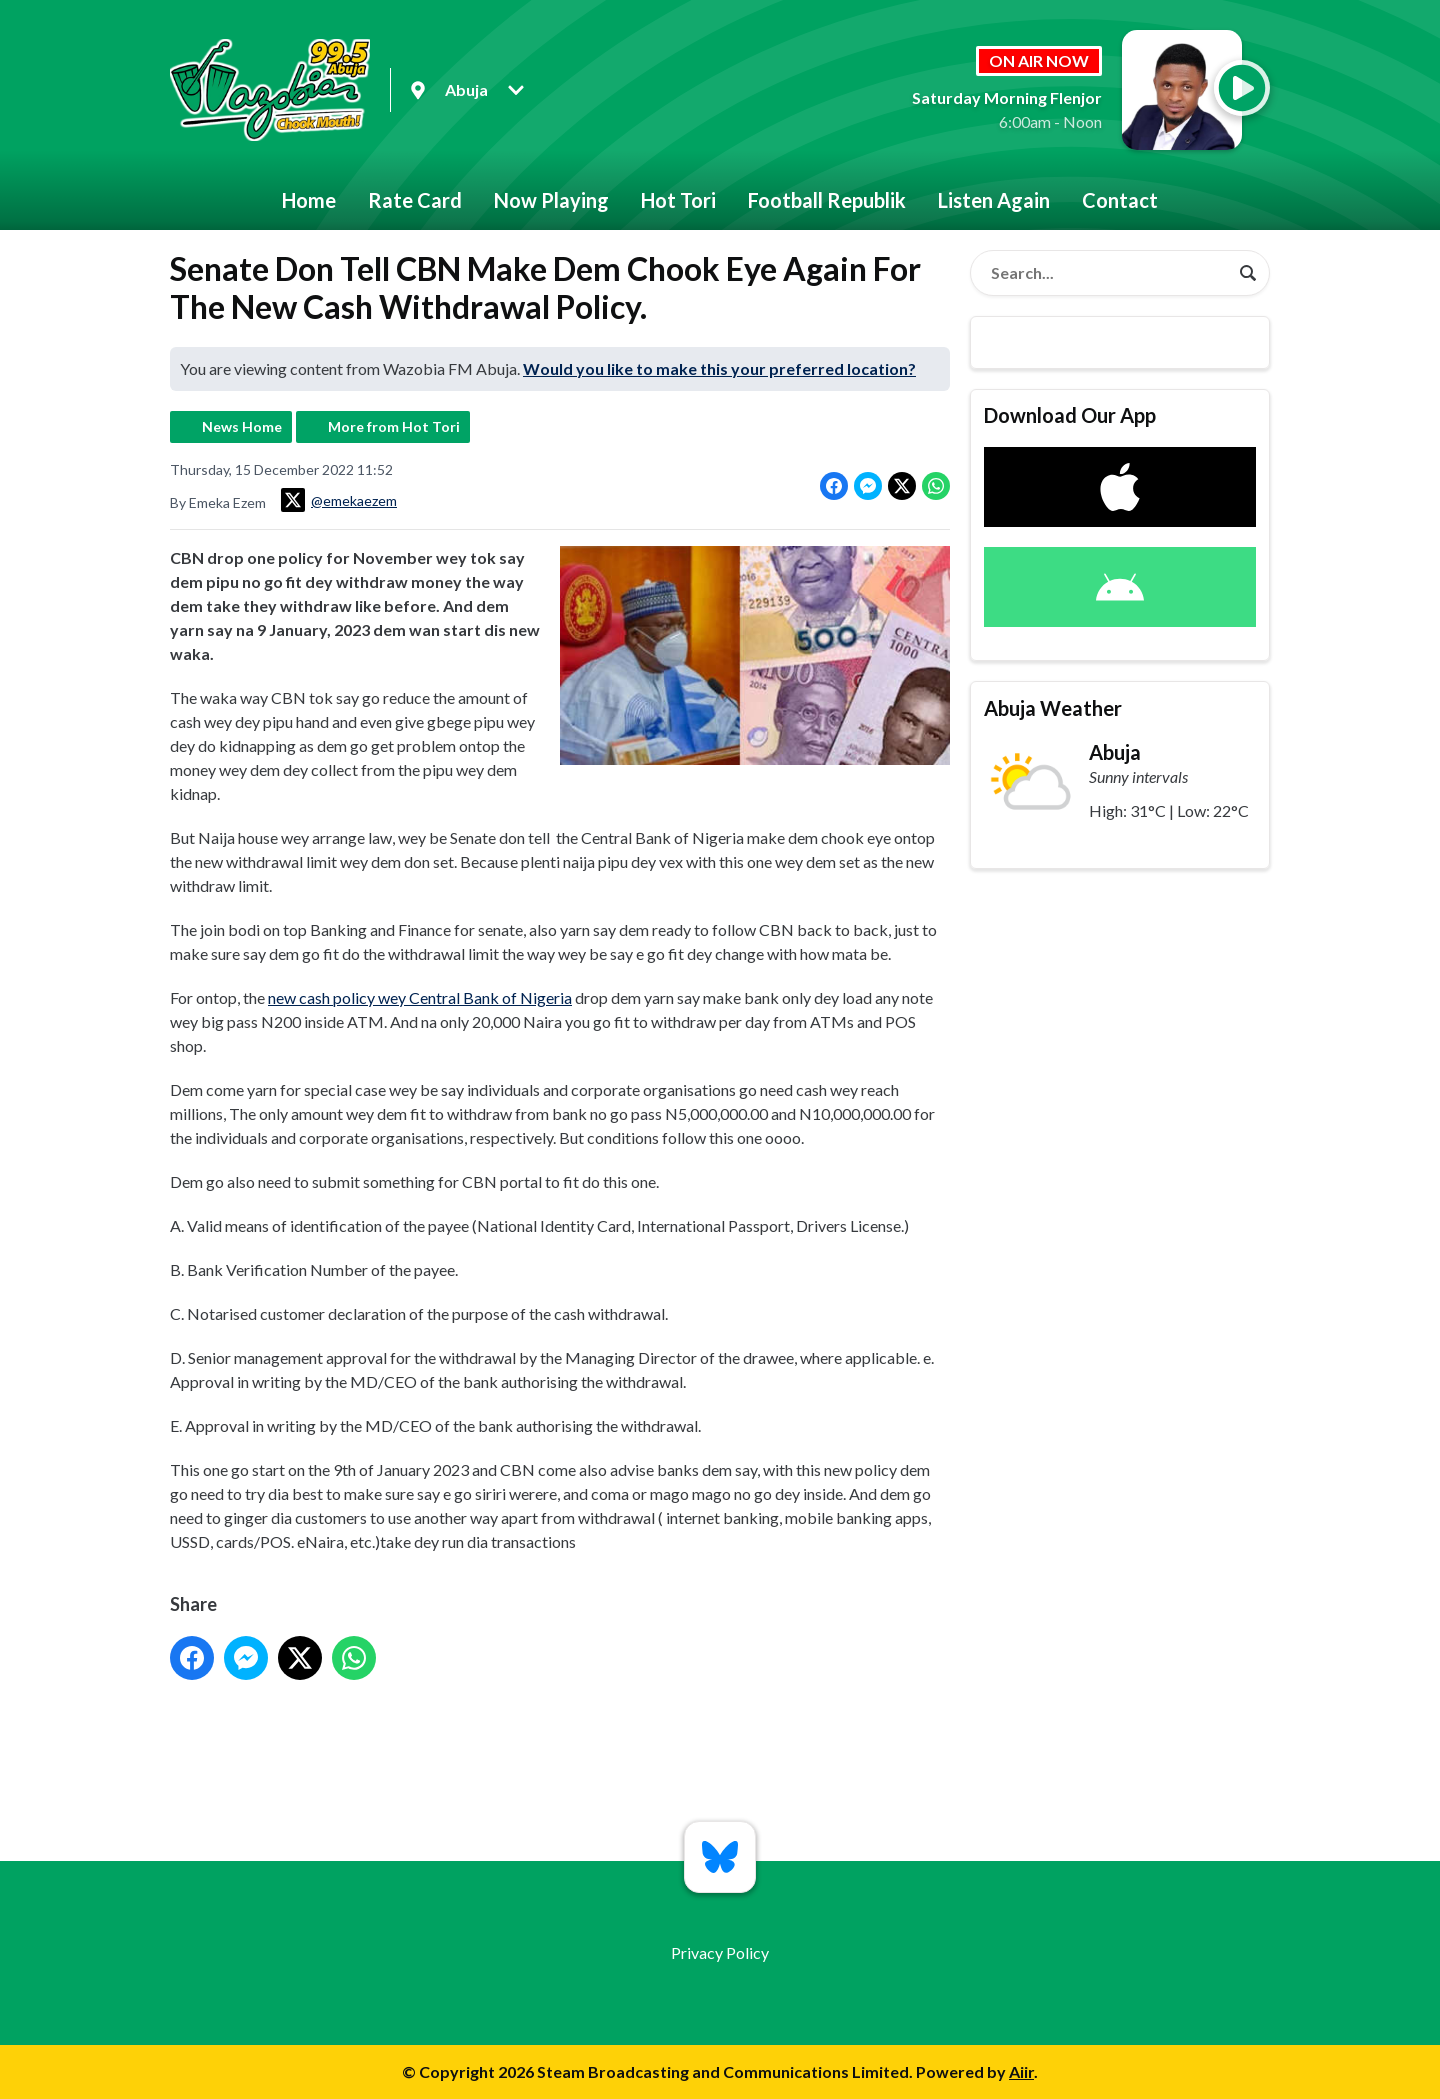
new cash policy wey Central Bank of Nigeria (420, 997)
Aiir (1021, 2071)
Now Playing (551, 200)
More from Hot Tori (394, 426)
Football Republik (827, 200)
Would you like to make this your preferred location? (719, 368)
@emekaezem (339, 500)
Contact (1120, 200)
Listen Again (994, 200)
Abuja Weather (1053, 708)
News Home (242, 426)
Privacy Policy (720, 1952)
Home (309, 200)
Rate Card (415, 200)
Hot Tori (678, 200)
